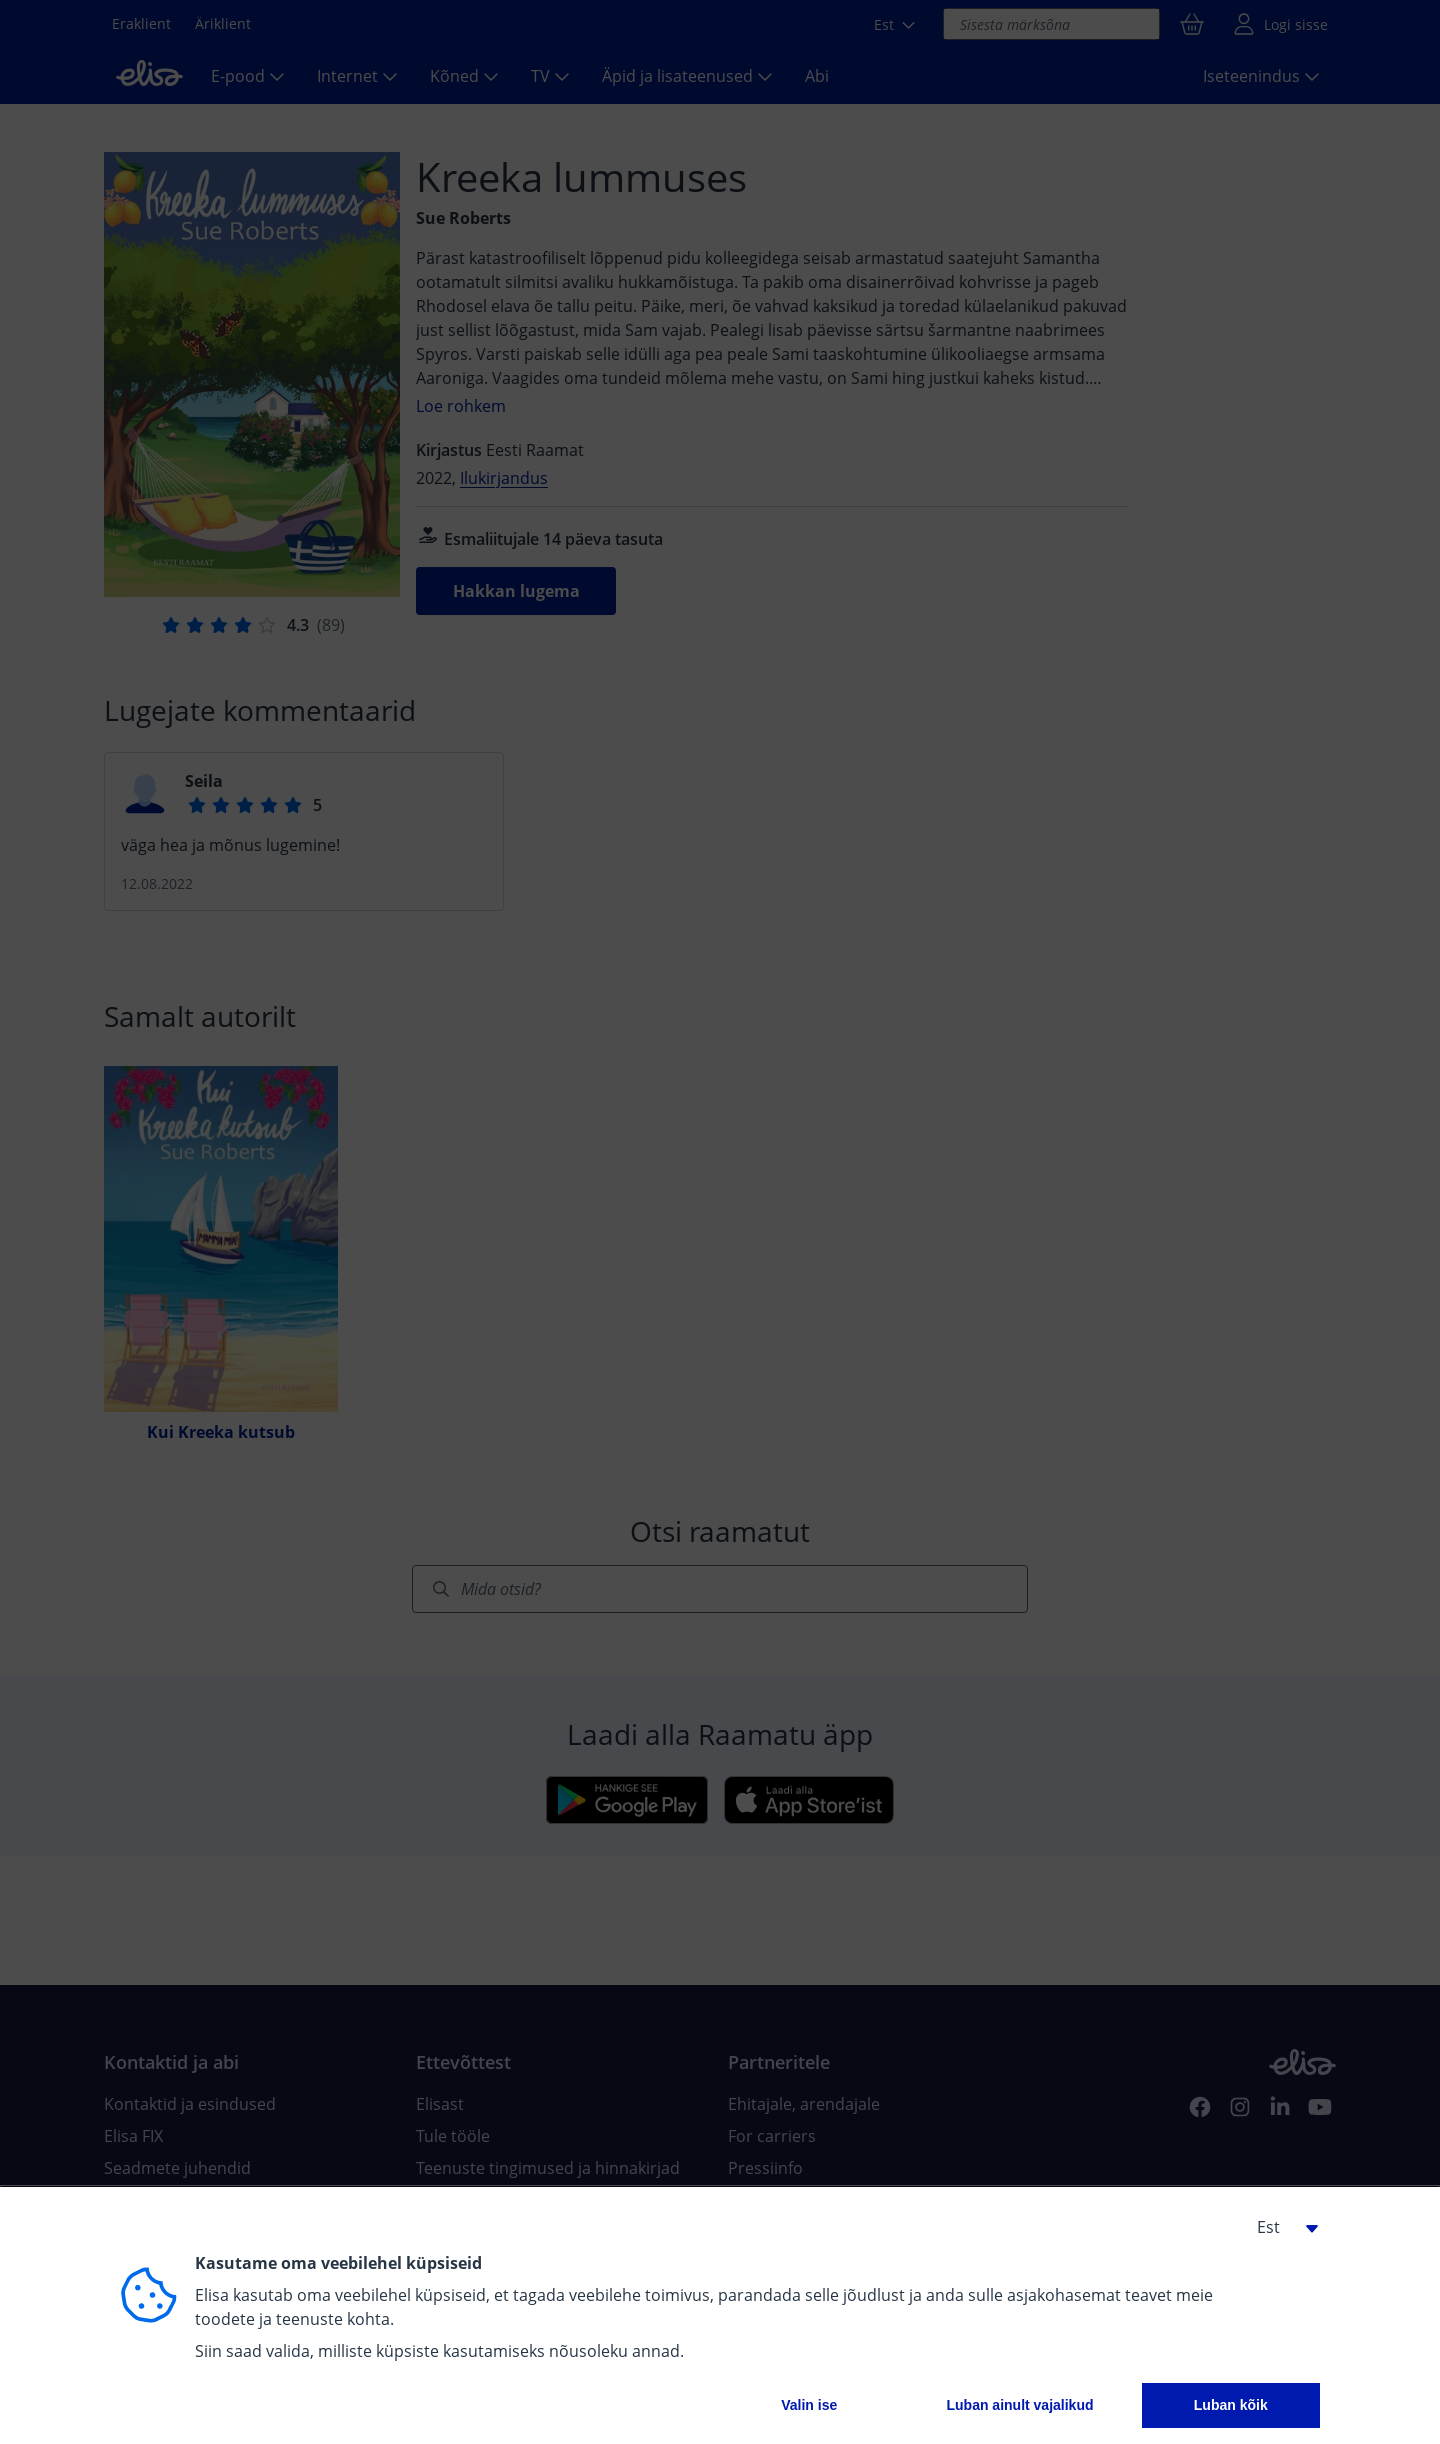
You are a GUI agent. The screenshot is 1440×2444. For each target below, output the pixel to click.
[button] (1280, 2227)
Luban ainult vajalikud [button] (1019, 2405)
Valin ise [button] (809, 2405)
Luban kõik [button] (1231, 2405)
